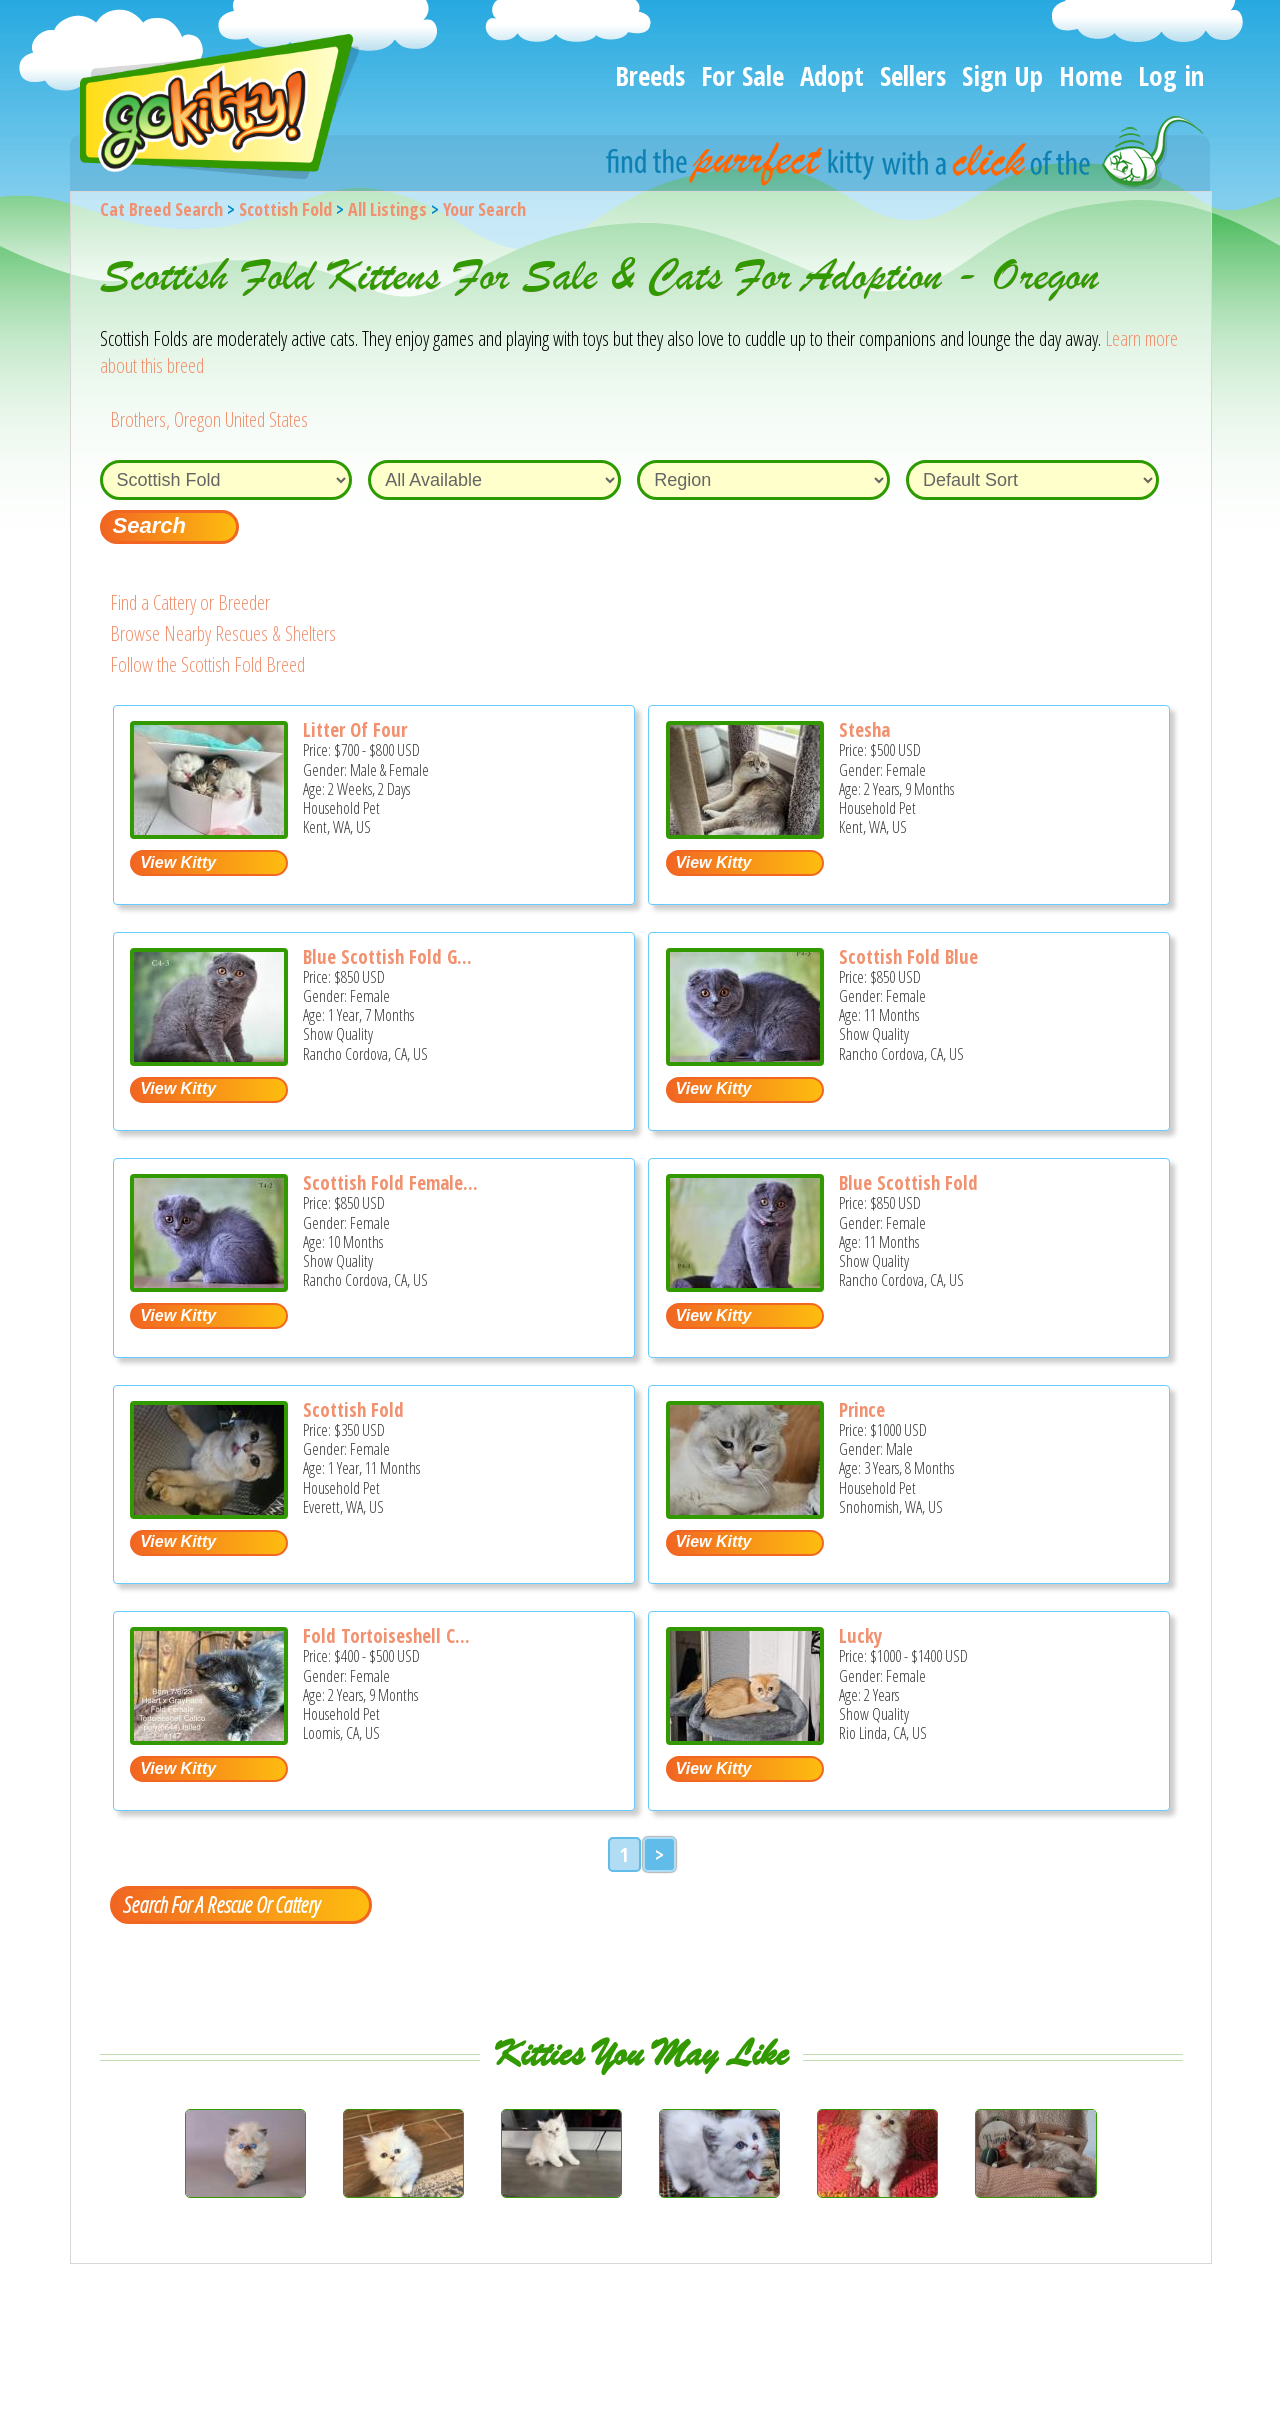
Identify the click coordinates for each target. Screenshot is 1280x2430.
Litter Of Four (355, 730)
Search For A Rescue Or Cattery (221, 1904)
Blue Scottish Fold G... (387, 957)
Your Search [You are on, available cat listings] (484, 209)
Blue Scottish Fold (908, 1183)
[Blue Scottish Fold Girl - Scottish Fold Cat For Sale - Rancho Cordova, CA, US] (209, 1058)
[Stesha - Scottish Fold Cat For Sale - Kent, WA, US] (745, 831)
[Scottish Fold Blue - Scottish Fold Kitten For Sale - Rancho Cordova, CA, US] (745, 1058)
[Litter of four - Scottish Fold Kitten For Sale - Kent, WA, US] (209, 831)
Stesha (864, 730)
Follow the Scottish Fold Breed (207, 664)
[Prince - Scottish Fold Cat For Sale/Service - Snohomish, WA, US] (745, 1511)
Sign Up (1002, 75)
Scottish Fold (285, 209)
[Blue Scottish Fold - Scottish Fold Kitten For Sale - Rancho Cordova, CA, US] (745, 1284)
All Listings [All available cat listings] (387, 209)
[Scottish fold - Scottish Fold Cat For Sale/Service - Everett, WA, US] (209, 1511)
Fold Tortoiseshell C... (386, 1636)
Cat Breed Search (161, 209)
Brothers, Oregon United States (209, 419)
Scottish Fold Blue (908, 957)
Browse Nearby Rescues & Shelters (223, 633)
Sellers (913, 75)
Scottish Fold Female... (390, 1183)
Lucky (860, 1636)
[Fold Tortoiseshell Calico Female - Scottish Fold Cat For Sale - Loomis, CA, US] (209, 1737)
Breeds (650, 75)
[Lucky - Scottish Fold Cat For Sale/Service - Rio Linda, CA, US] (745, 1737)
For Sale (742, 75)
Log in (1171, 75)
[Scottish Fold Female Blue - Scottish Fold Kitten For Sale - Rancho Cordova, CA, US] (209, 1284)
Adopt (832, 75)
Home (1090, 75)
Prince (862, 1410)
